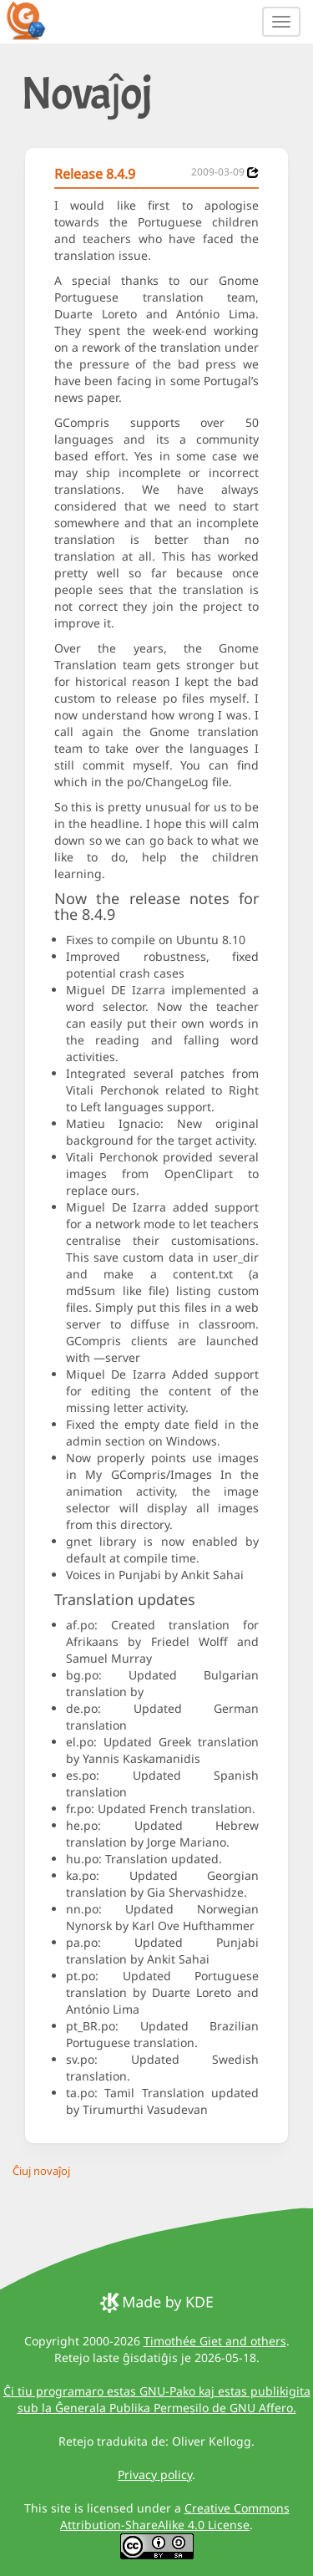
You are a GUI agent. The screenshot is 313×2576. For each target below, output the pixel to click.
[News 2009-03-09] (253, 172)
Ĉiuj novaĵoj (41, 2170)
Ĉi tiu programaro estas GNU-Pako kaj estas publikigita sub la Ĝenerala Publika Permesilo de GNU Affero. (156, 2399)
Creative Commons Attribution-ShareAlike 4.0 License (175, 2516)
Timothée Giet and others (215, 2341)
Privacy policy (155, 2474)
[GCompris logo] (36, 20)
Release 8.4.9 (94, 174)
